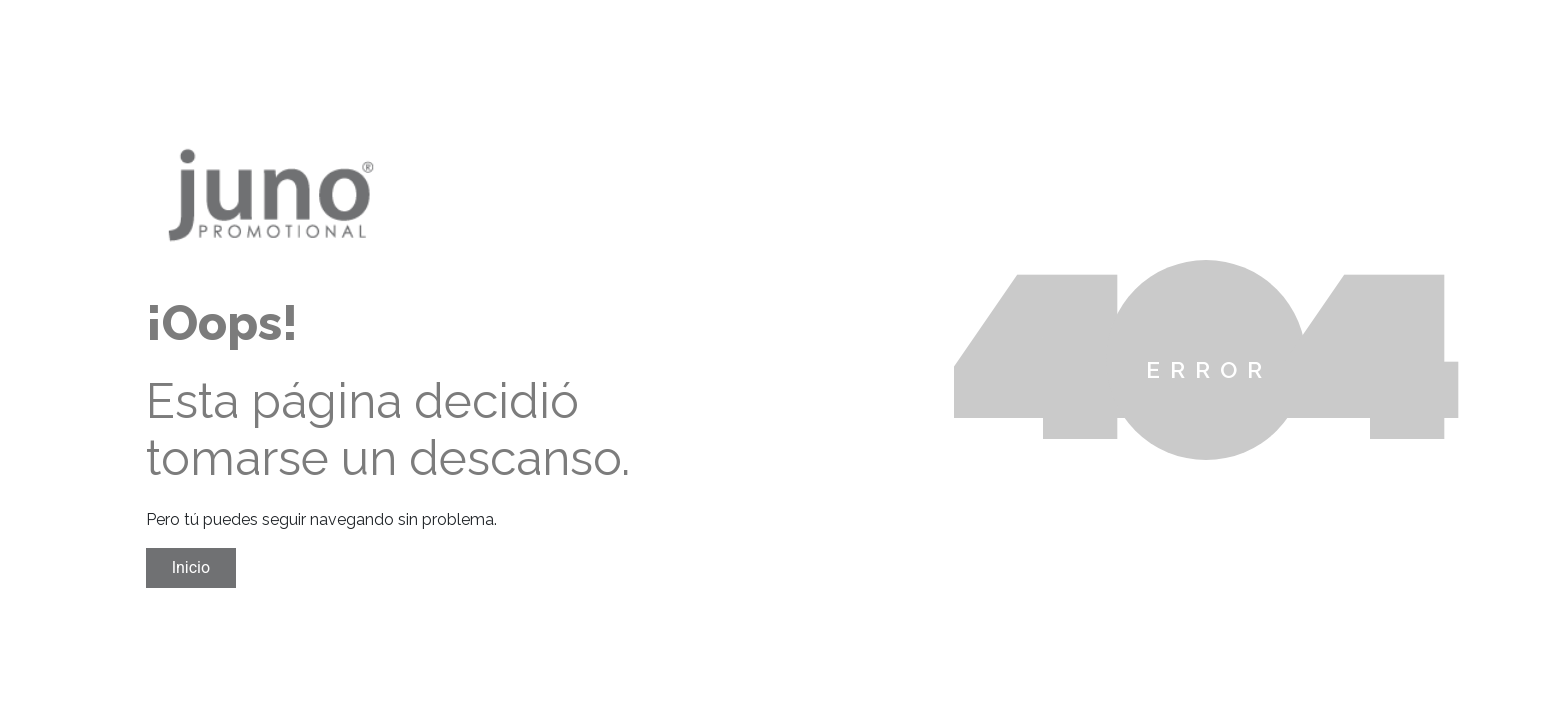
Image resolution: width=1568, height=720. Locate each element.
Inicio (191, 567)
